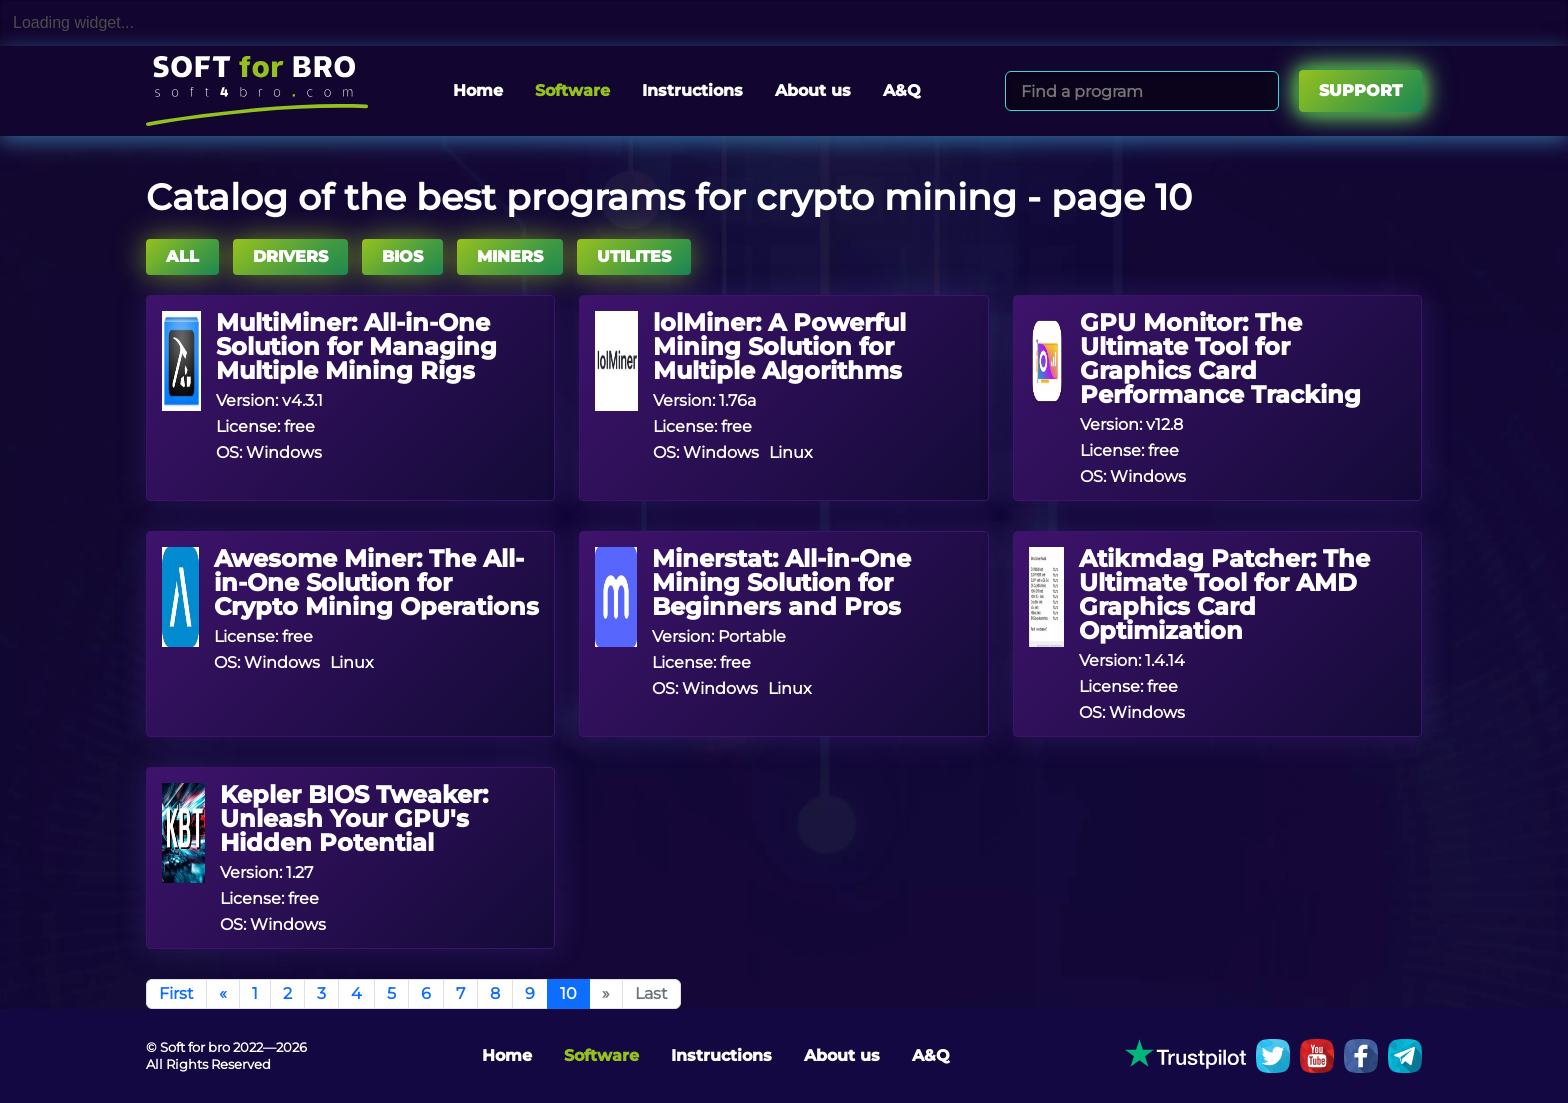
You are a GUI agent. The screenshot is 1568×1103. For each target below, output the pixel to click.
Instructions (692, 90)
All (182, 256)
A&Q (902, 90)
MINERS (510, 256)
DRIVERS (290, 256)
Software (572, 90)
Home (478, 90)
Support (1360, 90)
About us (813, 90)
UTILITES (634, 256)
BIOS (402, 256)
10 (568, 993)
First (176, 993)
